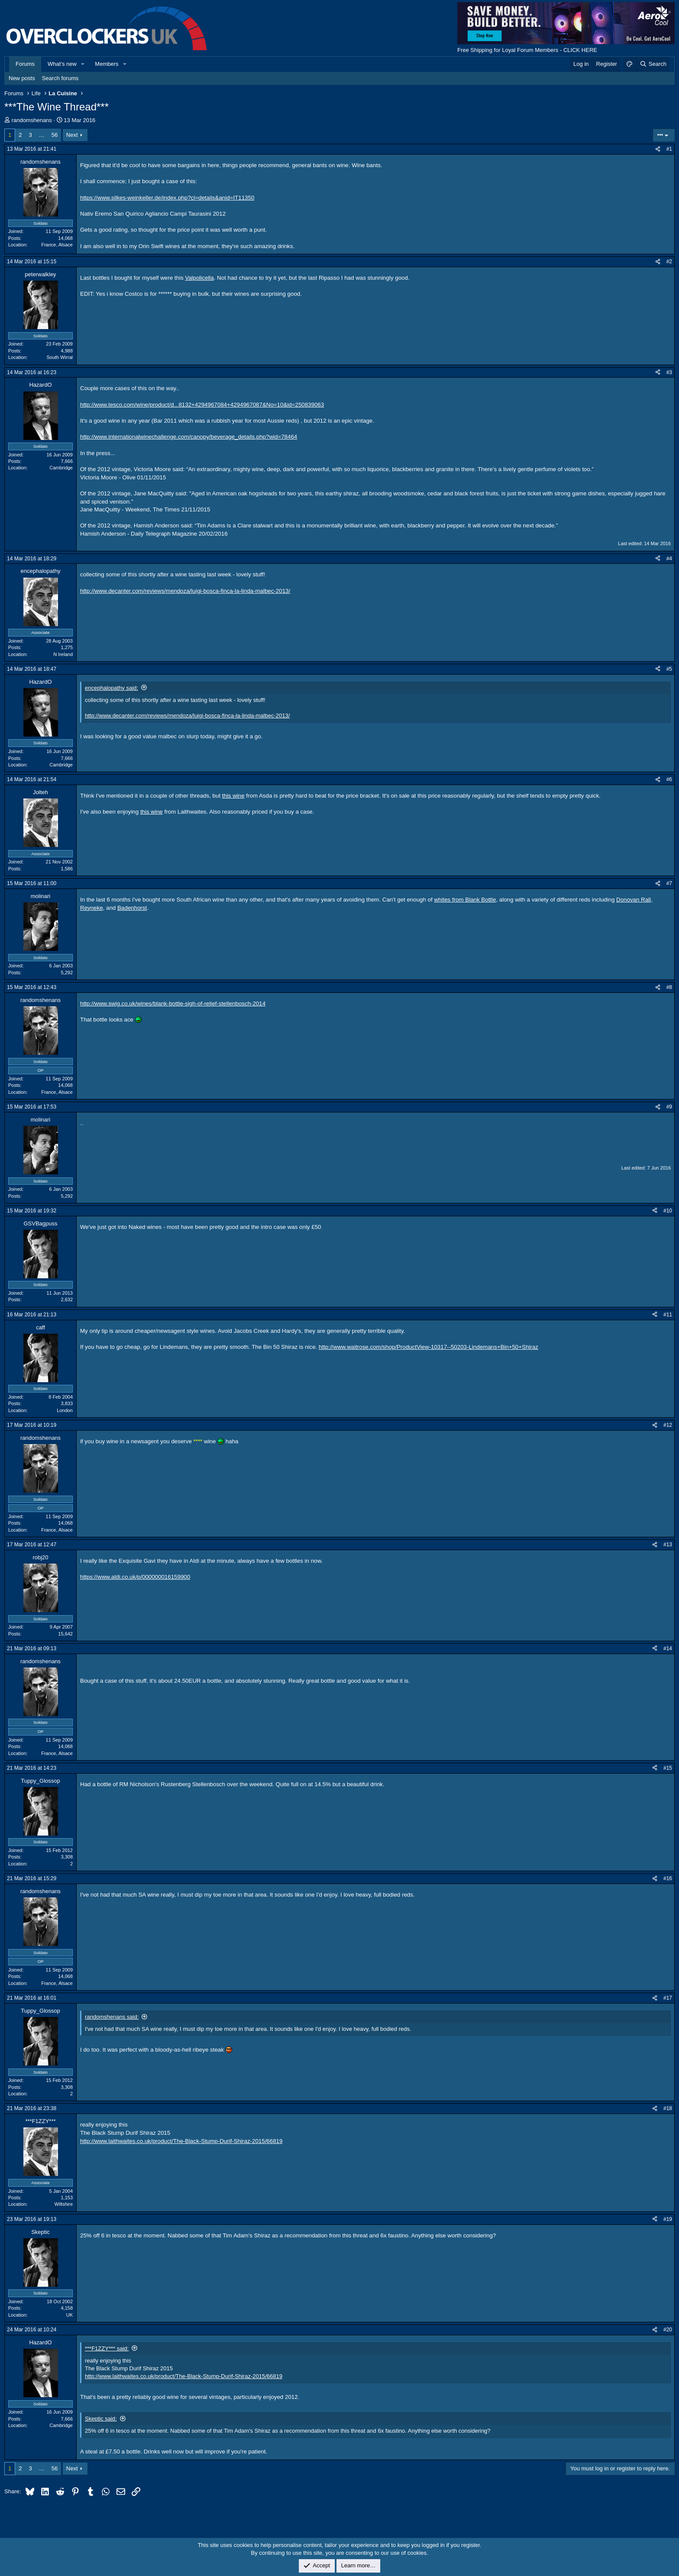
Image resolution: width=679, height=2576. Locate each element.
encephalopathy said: (111, 688)
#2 (669, 262)
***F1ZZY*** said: (107, 2348)
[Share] (657, 149)
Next (72, 135)
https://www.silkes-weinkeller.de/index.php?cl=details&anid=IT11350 (167, 197)
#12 (667, 1425)
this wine (233, 795)
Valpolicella (199, 278)
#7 (669, 883)
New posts (22, 78)
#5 (669, 669)
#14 (667, 1648)
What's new (62, 64)
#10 (667, 1211)
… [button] (42, 135)
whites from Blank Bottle (465, 899)
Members (106, 64)
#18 (667, 2108)
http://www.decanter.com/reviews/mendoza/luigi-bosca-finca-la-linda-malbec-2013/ (185, 591)
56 (55, 135)
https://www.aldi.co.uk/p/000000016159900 (135, 1577)
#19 (667, 2219)
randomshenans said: (112, 2017)
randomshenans (32, 120)
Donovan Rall (633, 899)
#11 (667, 1315)
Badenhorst (132, 908)
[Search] (653, 64)
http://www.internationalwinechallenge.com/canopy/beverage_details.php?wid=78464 (188, 436)
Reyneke (91, 908)
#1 (669, 149)
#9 (669, 1107)
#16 (667, 1878)
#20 (667, 2330)
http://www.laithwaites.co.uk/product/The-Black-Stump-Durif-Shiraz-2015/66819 (181, 2141)
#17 (667, 1998)
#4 (669, 559)
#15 (667, 1768)
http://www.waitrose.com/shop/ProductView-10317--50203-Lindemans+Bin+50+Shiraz (428, 1347)
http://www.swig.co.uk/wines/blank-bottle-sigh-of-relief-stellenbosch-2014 (172, 1003)
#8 (669, 987)
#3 (669, 372)
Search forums (60, 78)
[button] (83, 64)
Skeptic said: (101, 2418)
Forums (25, 64)
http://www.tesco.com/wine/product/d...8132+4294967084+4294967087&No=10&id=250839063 (202, 404)
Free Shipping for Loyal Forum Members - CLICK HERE (527, 50)
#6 (669, 779)
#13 (667, 1545)
